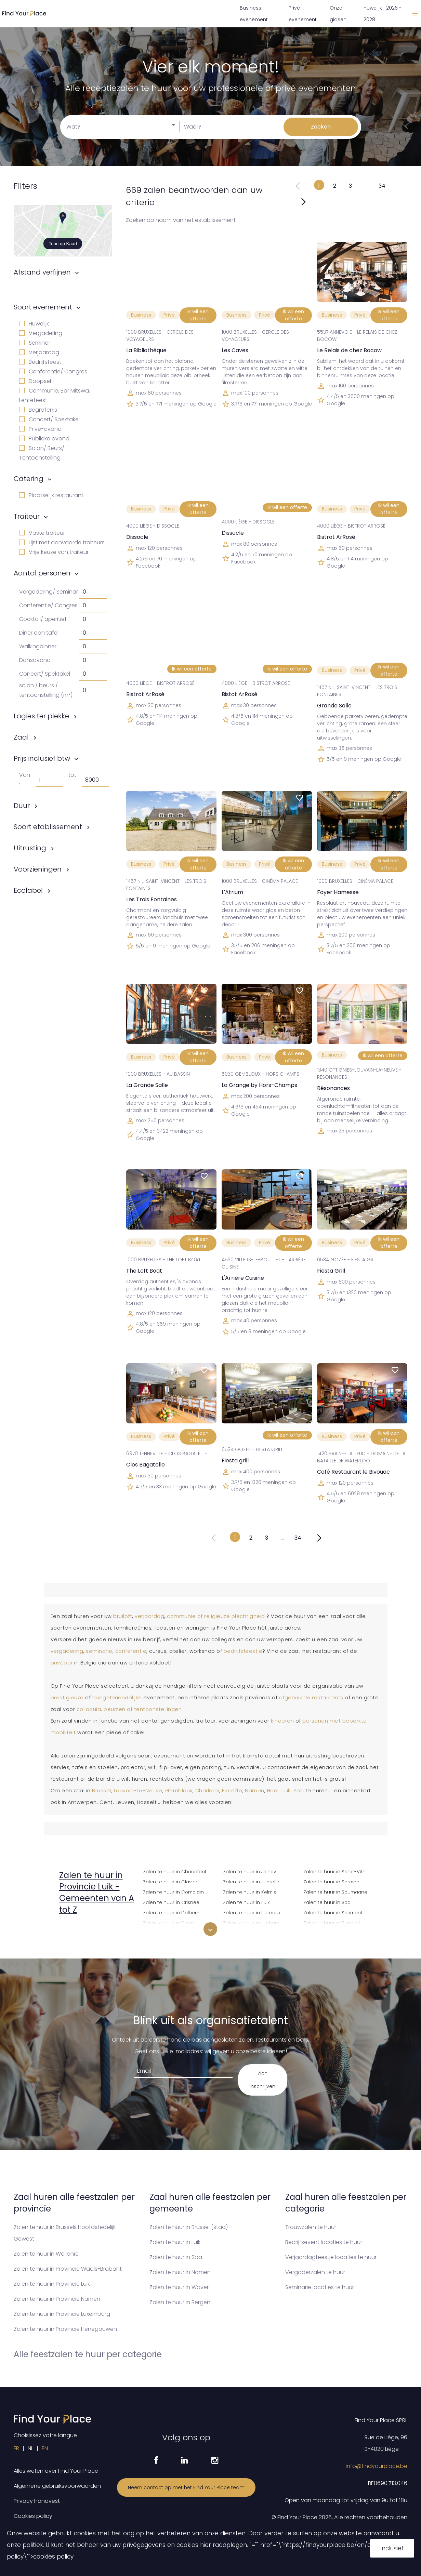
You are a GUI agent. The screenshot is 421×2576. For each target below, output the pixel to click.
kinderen (282, 1720)
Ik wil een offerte (198, 315)
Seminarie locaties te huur (319, 2287)
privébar (62, 1662)
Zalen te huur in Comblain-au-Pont (179, 1891)
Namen (254, 1790)
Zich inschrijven (262, 2080)
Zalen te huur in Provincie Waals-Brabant (68, 2269)
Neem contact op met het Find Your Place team (186, 2487)
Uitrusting (30, 848)
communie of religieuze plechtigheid (216, 1616)
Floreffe (232, 1790)
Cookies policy (33, 2516)
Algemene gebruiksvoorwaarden (57, 2486)
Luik (286, 1790)
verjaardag (149, 1616)
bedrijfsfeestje (243, 1651)
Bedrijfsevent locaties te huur (323, 2242)
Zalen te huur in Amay (88, 1930)
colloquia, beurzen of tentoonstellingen (129, 1709)
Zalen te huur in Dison (168, 1922)
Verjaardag (39, 352)
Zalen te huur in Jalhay (249, 1871)
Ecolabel (28, 890)
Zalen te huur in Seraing (331, 1881)
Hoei (273, 1790)
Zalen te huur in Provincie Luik (52, 2284)
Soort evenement (43, 307)
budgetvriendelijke (117, 1697)
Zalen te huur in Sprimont (333, 1912)
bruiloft (122, 1616)
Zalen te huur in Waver (179, 2287)
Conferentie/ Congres (53, 371)
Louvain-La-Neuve (138, 1790)
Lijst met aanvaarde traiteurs (62, 542)
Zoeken (321, 127)
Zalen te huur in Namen (180, 2272)
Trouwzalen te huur (310, 2227)
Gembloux (179, 1790)
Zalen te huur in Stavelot (331, 1922)
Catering (28, 478)
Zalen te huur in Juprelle (251, 1881)
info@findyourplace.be (376, 2466)
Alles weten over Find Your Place (56, 2471)
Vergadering (40, 333)
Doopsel (35, 381)
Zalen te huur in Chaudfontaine (179, 1871)
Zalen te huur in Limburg (251, 1922)
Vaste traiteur (42, 533)
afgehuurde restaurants (311, 1697)
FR (16, 2448)
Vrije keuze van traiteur (54, 552)
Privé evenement (303, 13)
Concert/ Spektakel (49, 419)
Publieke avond (44, 438)
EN (45, 2448)
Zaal (21, 737)
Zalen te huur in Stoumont (334, 1932)
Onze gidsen (338, 13)
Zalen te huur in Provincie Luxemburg (62, 2314)
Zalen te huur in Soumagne (335, 1891)
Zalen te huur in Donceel (172, 1932)
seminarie (99, 1651)
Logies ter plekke (41, 716)
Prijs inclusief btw (42, 758)
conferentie (131, 1651)
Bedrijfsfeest (40, 362)
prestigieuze (67, 1697)
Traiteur (27, 516)
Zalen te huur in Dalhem (171, 1912)
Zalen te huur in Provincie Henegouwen (65, 2329)
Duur (22, 805)
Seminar (34, 343)
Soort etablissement (48, 827)
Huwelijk (34, 324)
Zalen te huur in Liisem (249, 1932)
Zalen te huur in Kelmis (249, 1891)
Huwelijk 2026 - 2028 (383, 13)
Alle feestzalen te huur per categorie (88, 2354)
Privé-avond (40, 429)
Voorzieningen (38, 869)
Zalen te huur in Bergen (179, 2302)
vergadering (67, 1651)
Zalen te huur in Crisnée (171, 1901)
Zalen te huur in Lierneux (251, 1912)
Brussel (101, 1790)
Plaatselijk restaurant (51, 495)
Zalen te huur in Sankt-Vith (334, 1871)
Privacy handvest (37, 2501)
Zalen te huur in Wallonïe (46, 2254)
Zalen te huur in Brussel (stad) (188, 2227)
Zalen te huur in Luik (246, 1901)
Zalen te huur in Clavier (170, 1881)
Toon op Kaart (63, 243)
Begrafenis (38, 410)
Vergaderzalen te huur (315, 2272)
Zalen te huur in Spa (327, 1901)
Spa (298, 1790)
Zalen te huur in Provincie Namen (57, 2299)
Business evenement (254, 13)
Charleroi (207, 1790)
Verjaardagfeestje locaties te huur (331, 2257)
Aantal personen (42, 573)
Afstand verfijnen (42, 272)
